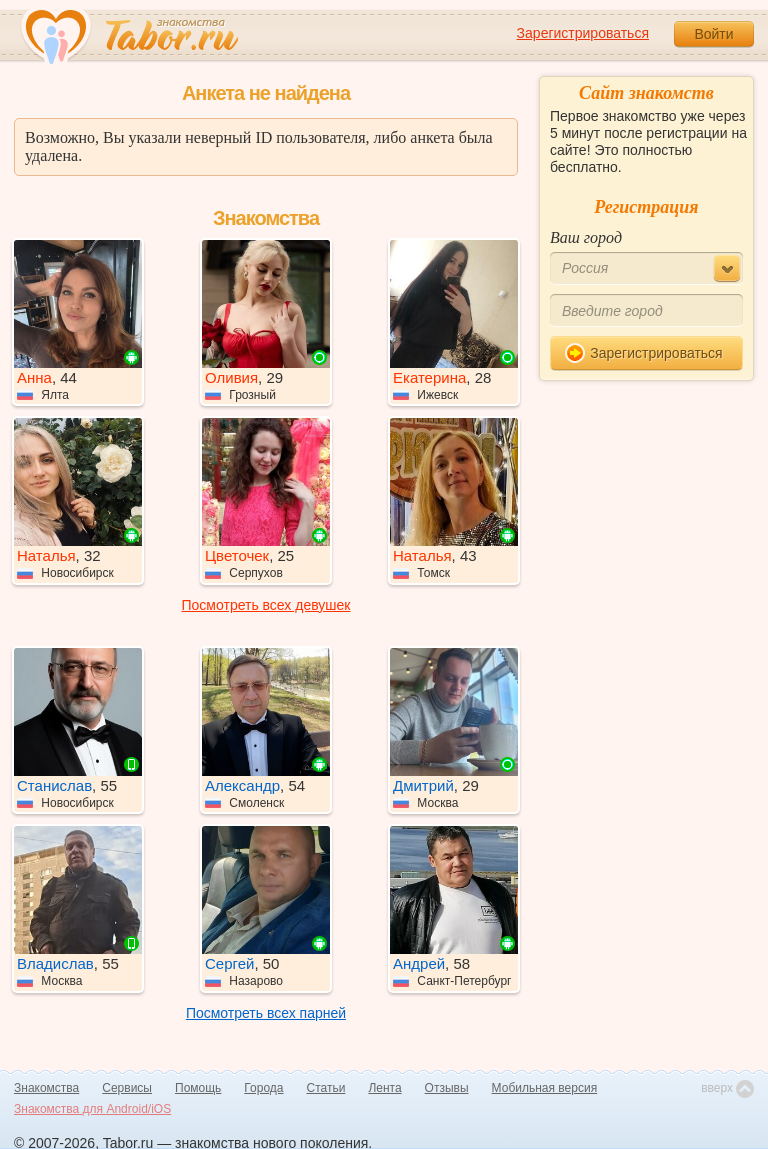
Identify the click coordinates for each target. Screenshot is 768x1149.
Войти (713, 34)
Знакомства (46, 1088)
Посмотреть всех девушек (266, 605)
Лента (384, 1088)
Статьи (326, 1088)
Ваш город (586, 237)
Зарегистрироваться (583, 33)
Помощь (198, 1088)
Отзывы (447, 1088)
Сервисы (127, 1088)
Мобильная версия (545, 1088)
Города (263, 1088)
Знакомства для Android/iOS (92, 1109)
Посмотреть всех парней (266, 1013)
